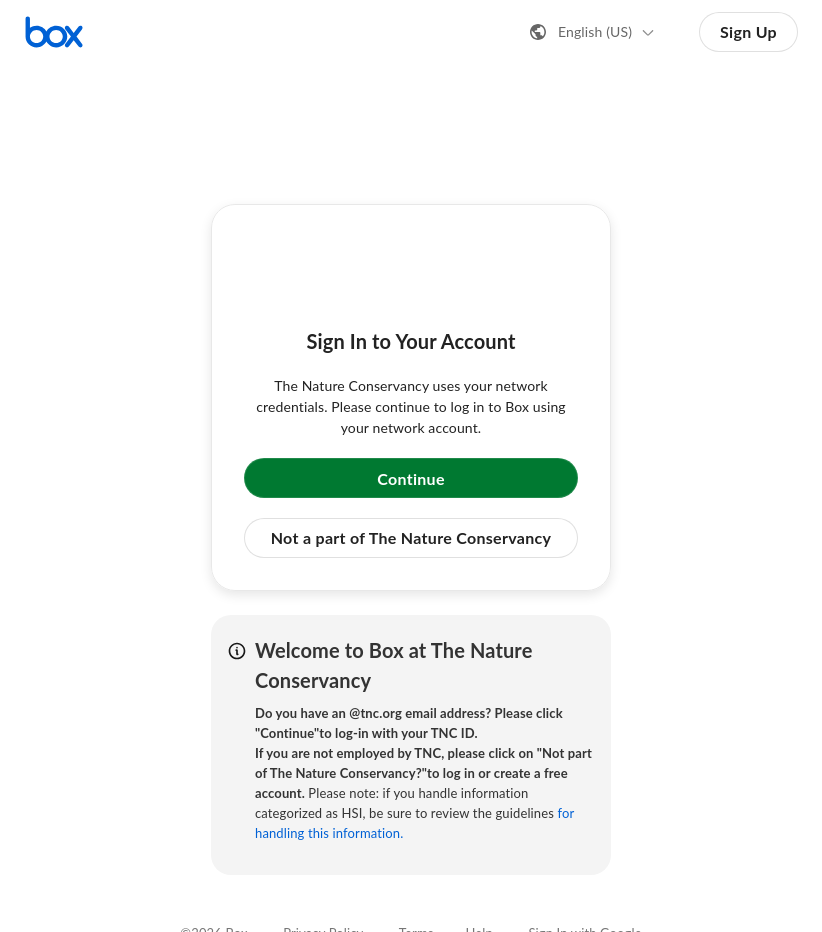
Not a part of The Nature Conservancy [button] (411, 537)
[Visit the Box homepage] (54, 32)
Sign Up (748, 31)
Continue (411, 478)
